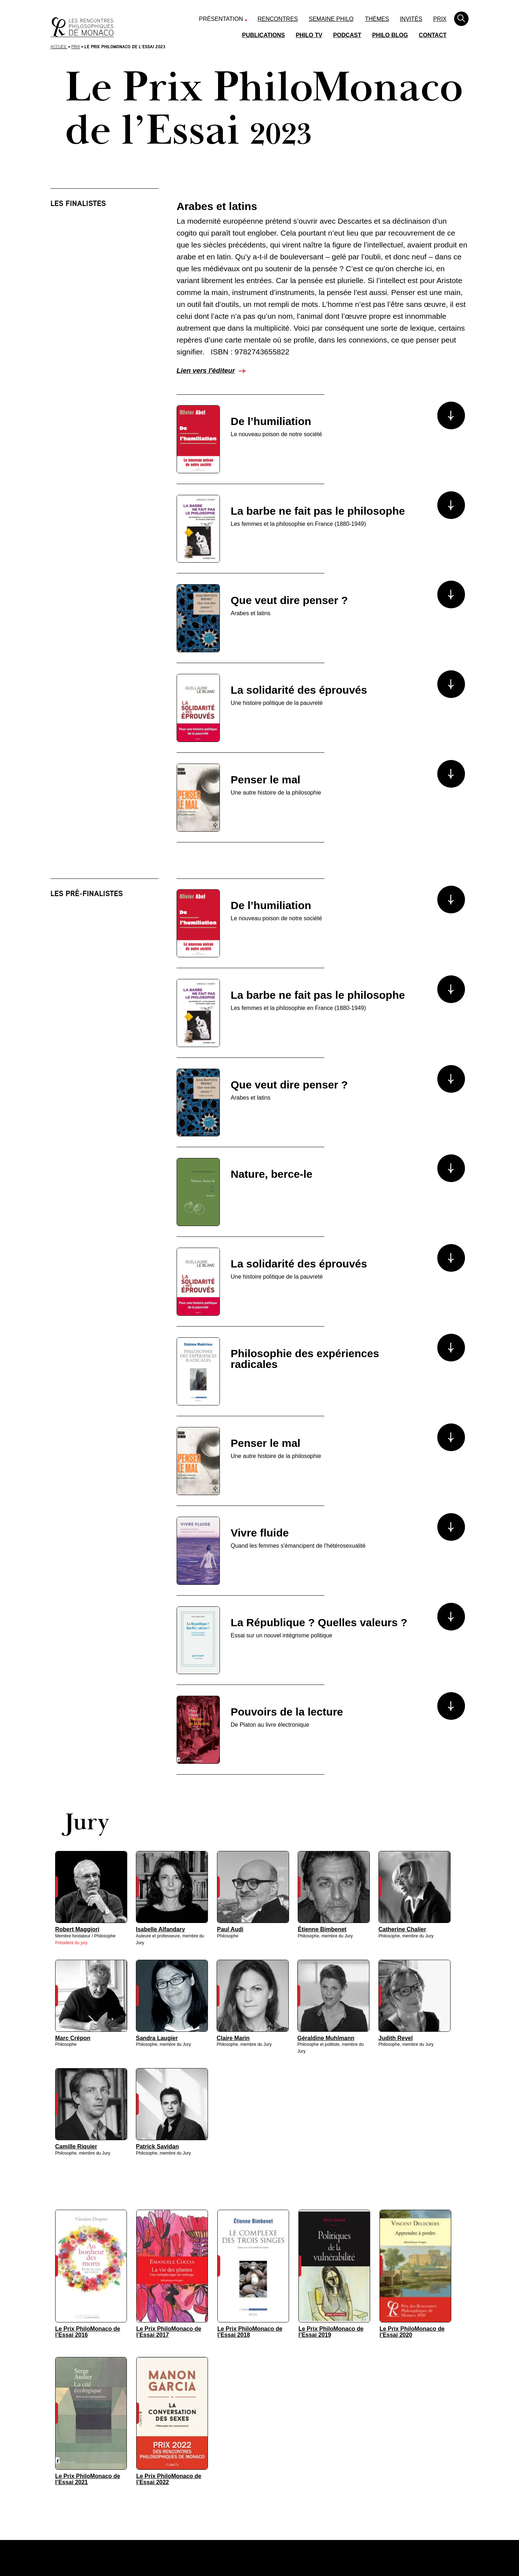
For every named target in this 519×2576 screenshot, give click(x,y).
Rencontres (278, 19)
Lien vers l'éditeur (206, 370)
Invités (411, 19)
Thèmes (377, 19)
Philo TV (309, 35)
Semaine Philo (331, 19)
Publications (263, 35)
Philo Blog (390, 35)
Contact (433, 35)
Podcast (347, 35)
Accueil (58, 46)
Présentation (221, 19)
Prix (440, 19)
